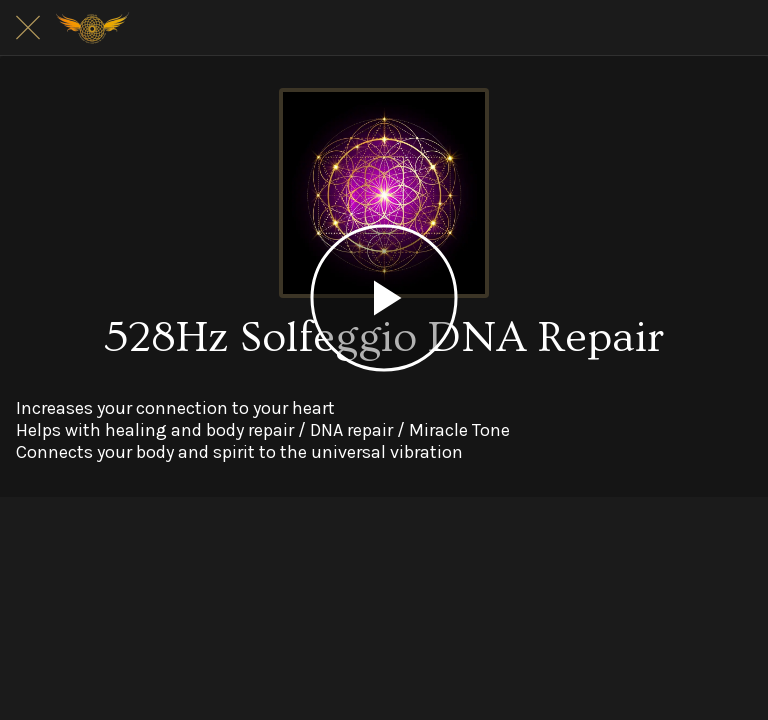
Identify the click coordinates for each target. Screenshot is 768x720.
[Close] (28, 28)
